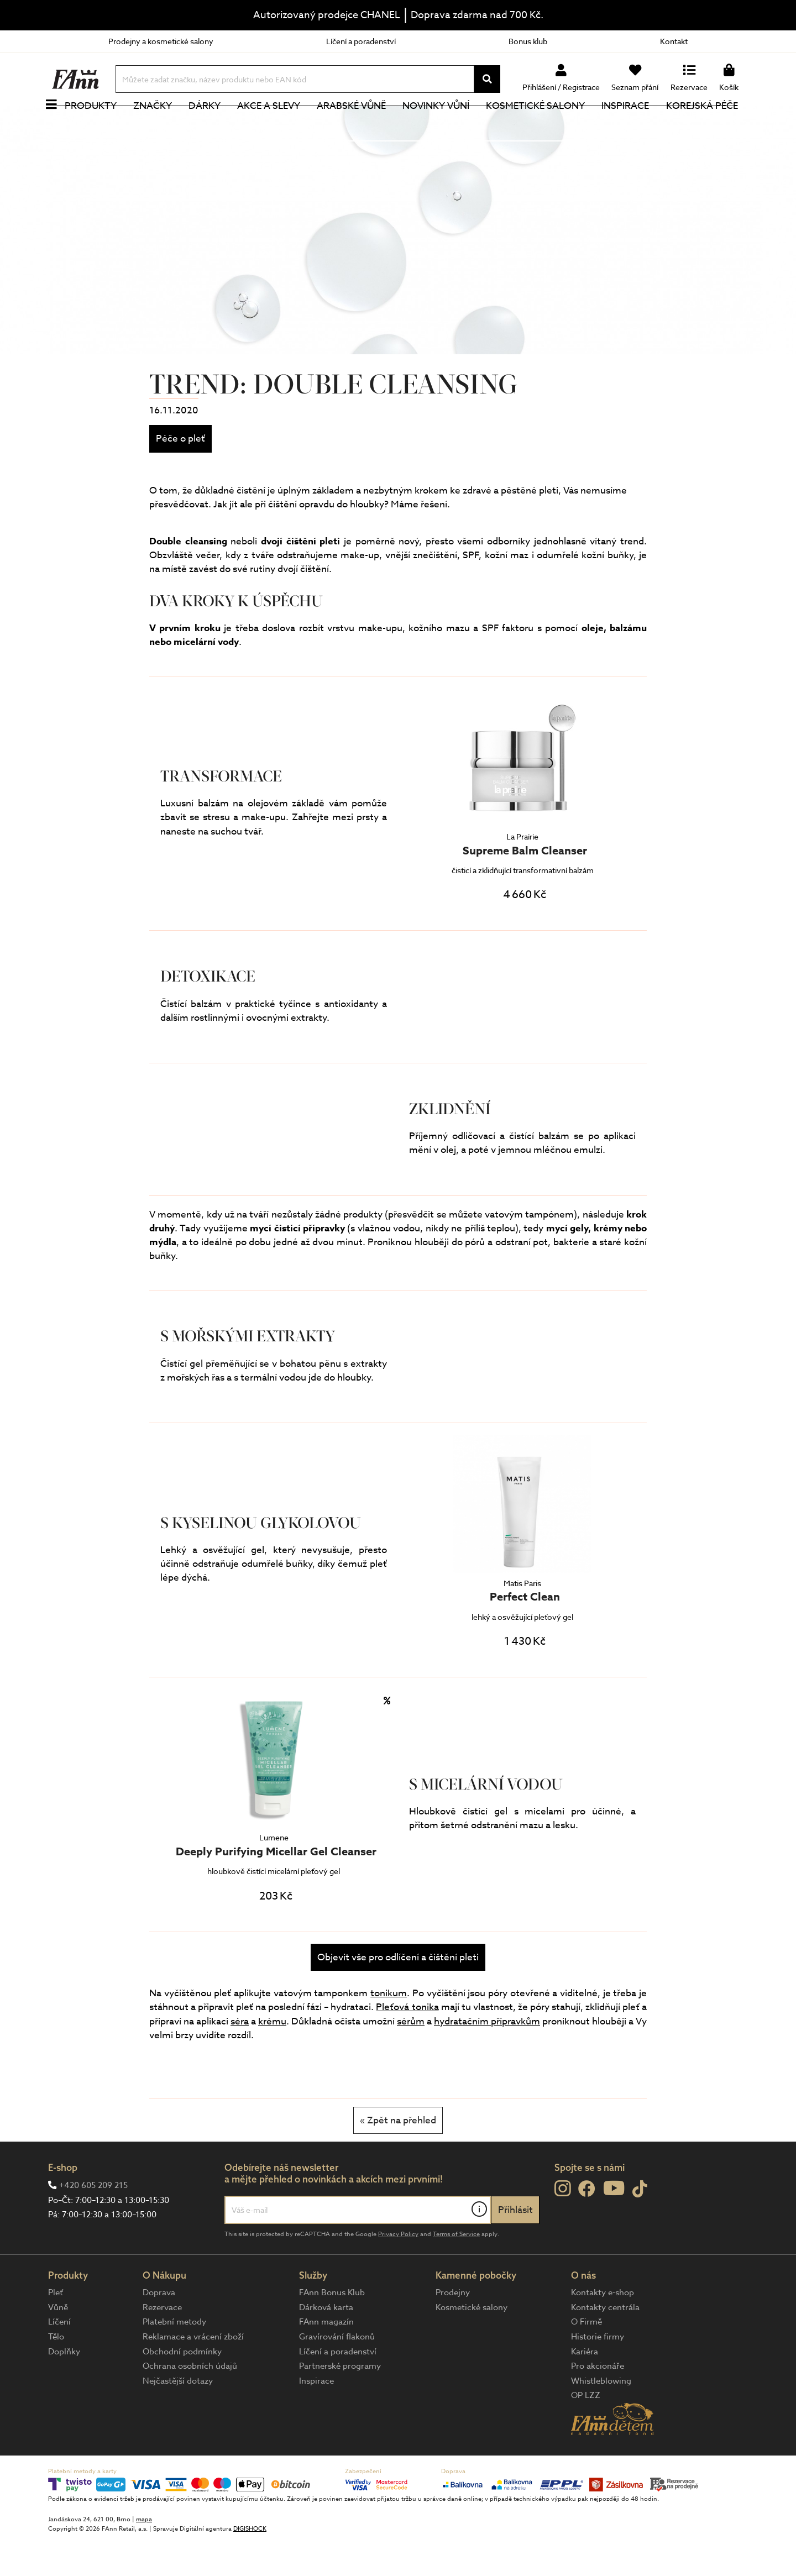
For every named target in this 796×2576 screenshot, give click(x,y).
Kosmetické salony (542, 124)
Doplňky (64, 2389)
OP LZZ (585, 2432)
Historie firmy (597, 2374)
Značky (158, 124)
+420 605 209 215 (93, 2222)
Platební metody (174, 2359)
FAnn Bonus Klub (332, 2329)
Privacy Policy (398, 2271)
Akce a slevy (274, 124)
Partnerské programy (340, 2403)
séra (240, 2058)
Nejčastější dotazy (178, 2418)
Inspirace (632, 124)
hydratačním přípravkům (487, 2058)
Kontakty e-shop (602, 2329)
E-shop (62, 2204)
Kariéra (584, 2389)
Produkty (97, 124)
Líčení (59, 2359)
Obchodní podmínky (182, 2389)
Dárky (211, 124)
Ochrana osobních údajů (190, 2403)
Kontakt (674, 41)
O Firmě (586, 2359)
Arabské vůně (357, 124)
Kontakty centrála (605, 2344)
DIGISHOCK (249, 2565)
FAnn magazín (326, 2359)
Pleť (55, 2329)
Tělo (56, 2374)
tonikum (388, 2030)
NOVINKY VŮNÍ (442, 124)
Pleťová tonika (407, 2044)
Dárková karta (326, 2344)
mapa (144, 2556)
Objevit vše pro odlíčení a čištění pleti (398, 1994)
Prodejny (453, 2329)
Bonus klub (528, 41)
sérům (411, 2058)
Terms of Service (456, 2271)
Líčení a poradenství (361, 41)
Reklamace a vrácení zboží (193, 2374)
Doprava (159, 2329)
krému (272, 2058)
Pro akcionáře (597, 2403)
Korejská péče (708, 124)
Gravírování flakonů (337, 2374)
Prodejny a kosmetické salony (160, 41)
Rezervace (162, 2344)
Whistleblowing (601, 2418)
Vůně (58, 2344)
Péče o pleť (180, 475)
